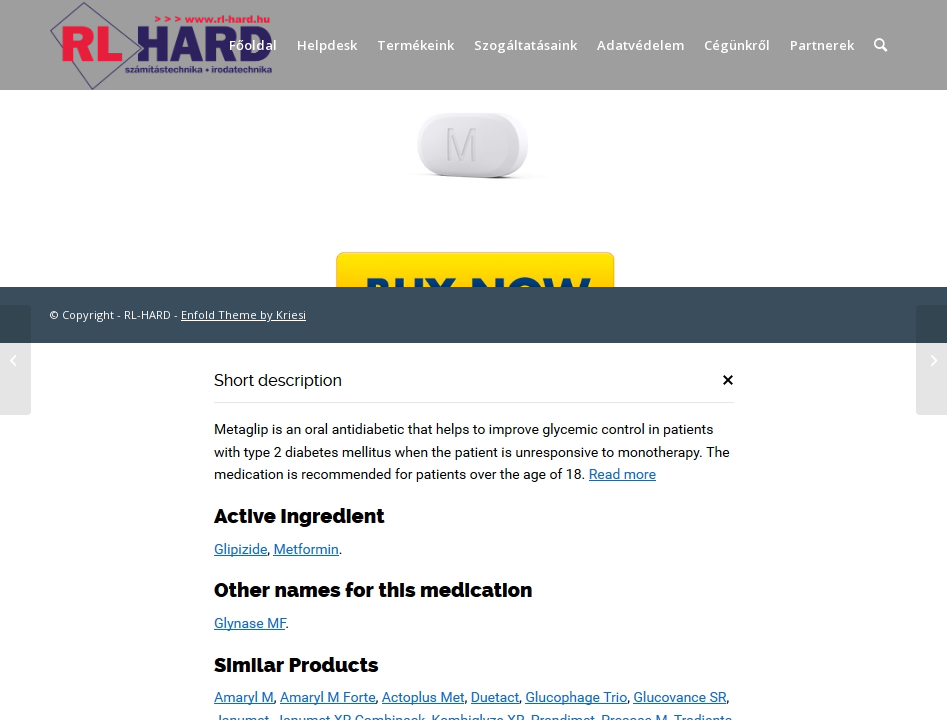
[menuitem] (253, 45)
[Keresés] (880, 45)
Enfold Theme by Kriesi (243, 314)
